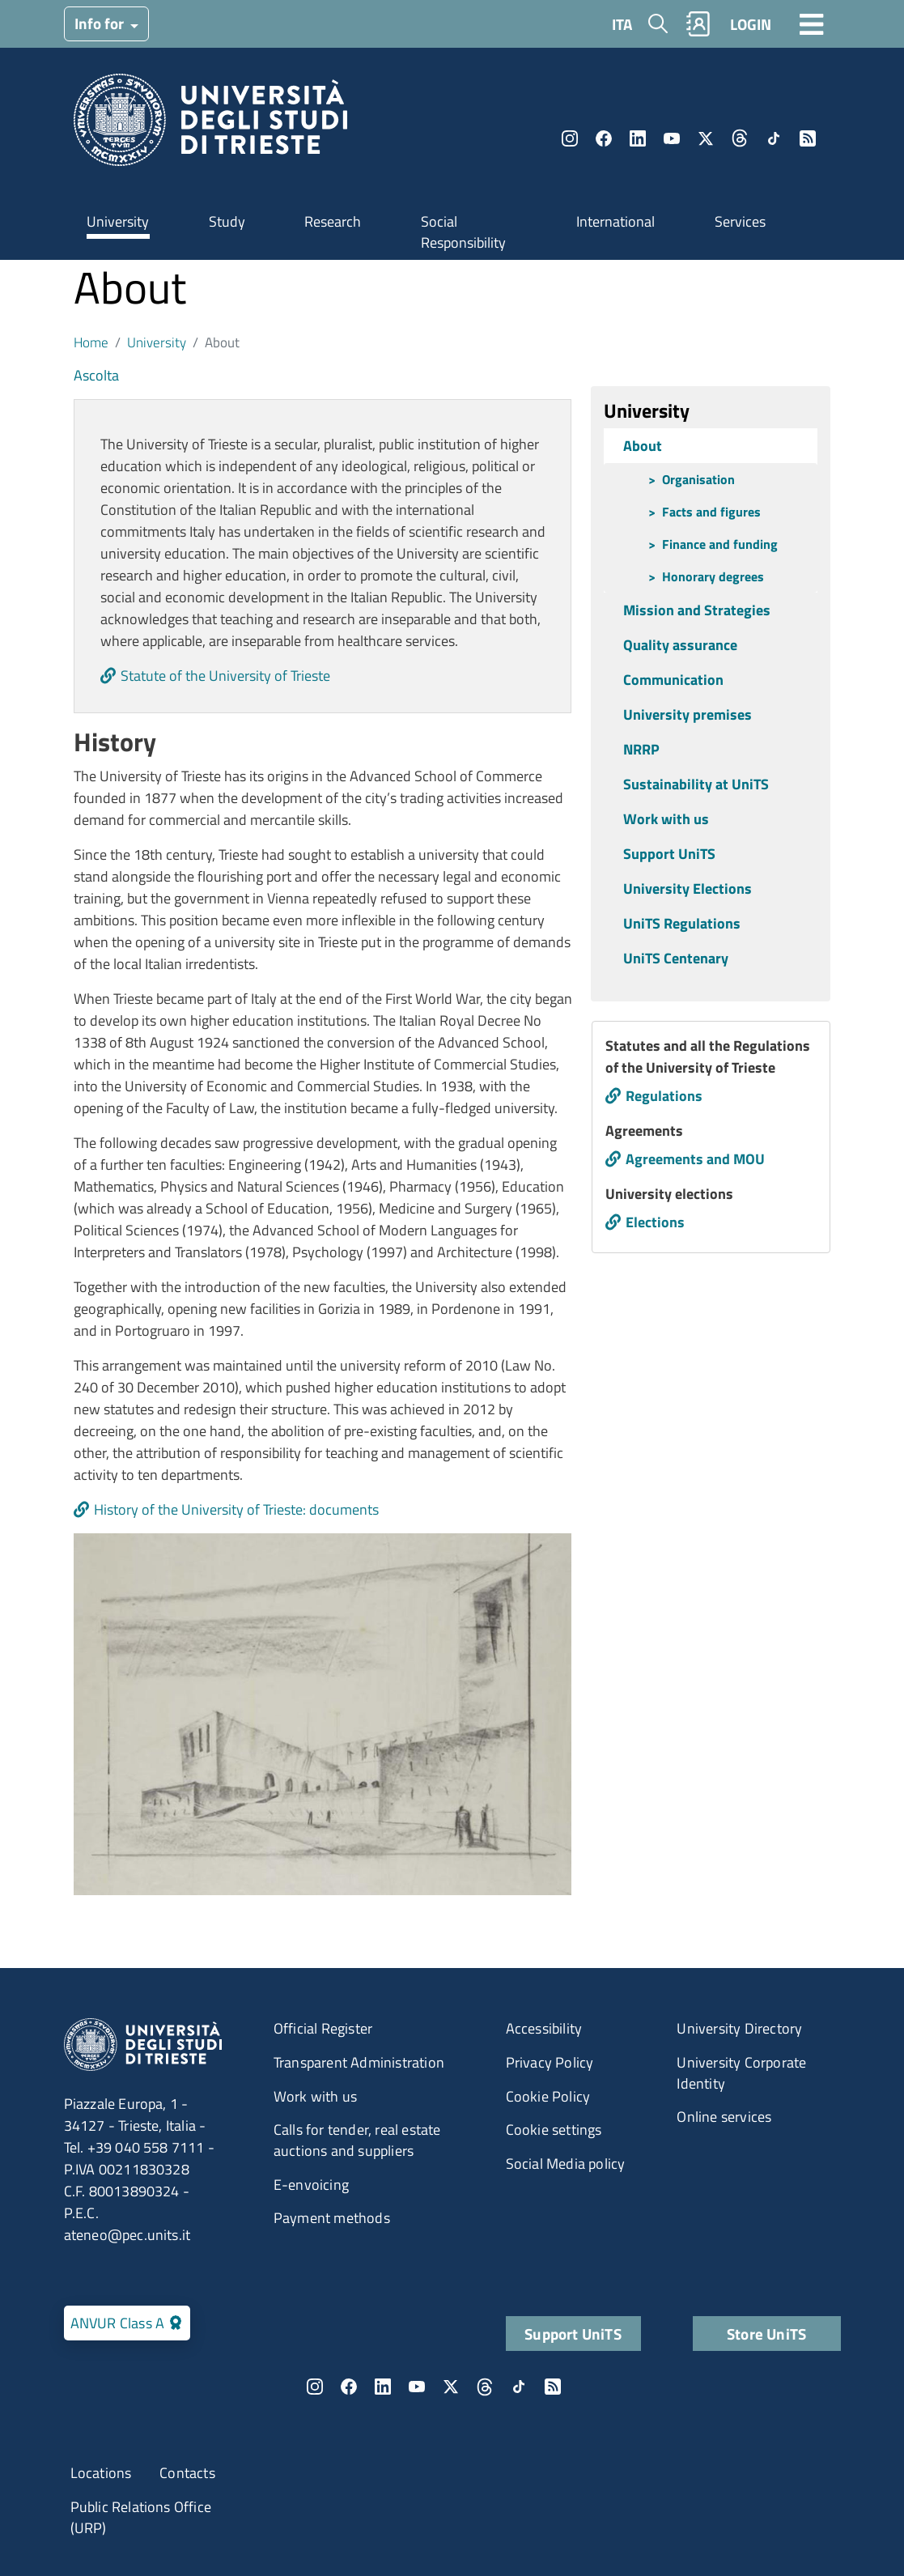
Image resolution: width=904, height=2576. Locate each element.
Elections (655, 1222)
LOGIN (750, 24)
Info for (100, 23)
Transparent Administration (359, 2062)
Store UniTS (766, 2333)
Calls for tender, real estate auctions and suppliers (357, 2140)
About (642, 446)
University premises (687, 714)
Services (740, 221)
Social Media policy (566, 2163)
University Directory (739, 2028)
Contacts (187, 2473)
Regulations (664, 1096)
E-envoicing (311, 2185)
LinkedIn (637, 138)
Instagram (569, 138)
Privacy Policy (550, 2062)
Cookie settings (554, 2129)
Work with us (666, 819)
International (615, 221)
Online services (724, 2117)
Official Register (323, 2028)
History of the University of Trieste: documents (236, 1509)
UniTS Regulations (682, 923)
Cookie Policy (548, 2096)
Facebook (603, 138)
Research (332, 221)
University (118, 221)
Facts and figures (711, 511)
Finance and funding (720, 544)
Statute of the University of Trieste (225, 676)
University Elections (687, 888)
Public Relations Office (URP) (141, 2517)
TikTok (773, 138)
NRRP (641, 749)
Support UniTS (669, 854)
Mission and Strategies (696, 610)
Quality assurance (680, 645)
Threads (739, 138)
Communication (673, 680)
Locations (101, 2473)
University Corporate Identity (741, 2072)
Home (91, 342)
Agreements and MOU (695, 1159)
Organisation (698, 479)
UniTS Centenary (675, 958)
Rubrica (697, 23)
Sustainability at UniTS (696, 784)
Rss (807, 138)
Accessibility (544, 2028)
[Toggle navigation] (811, 23)
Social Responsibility (463, 231)
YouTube (671, 138)
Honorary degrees (713, 576)
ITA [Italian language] (622, 24)
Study (227, 221)
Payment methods (332, 2218)
